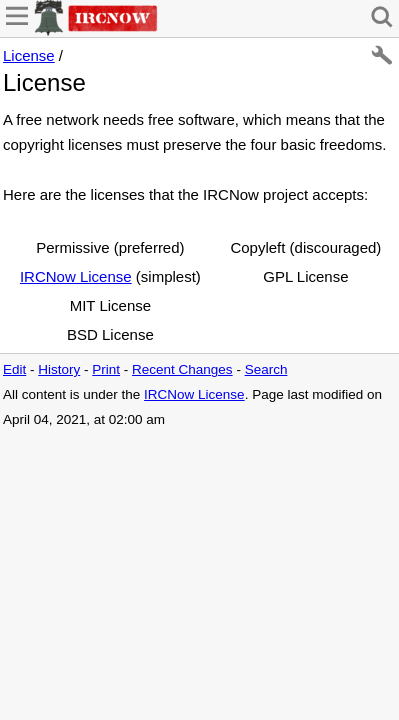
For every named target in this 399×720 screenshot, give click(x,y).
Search (266, 369)
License (29, 55)
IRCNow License (76, 276)
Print (106, 369)
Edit (14, 369)
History (59, 369)
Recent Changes (182, 369)
